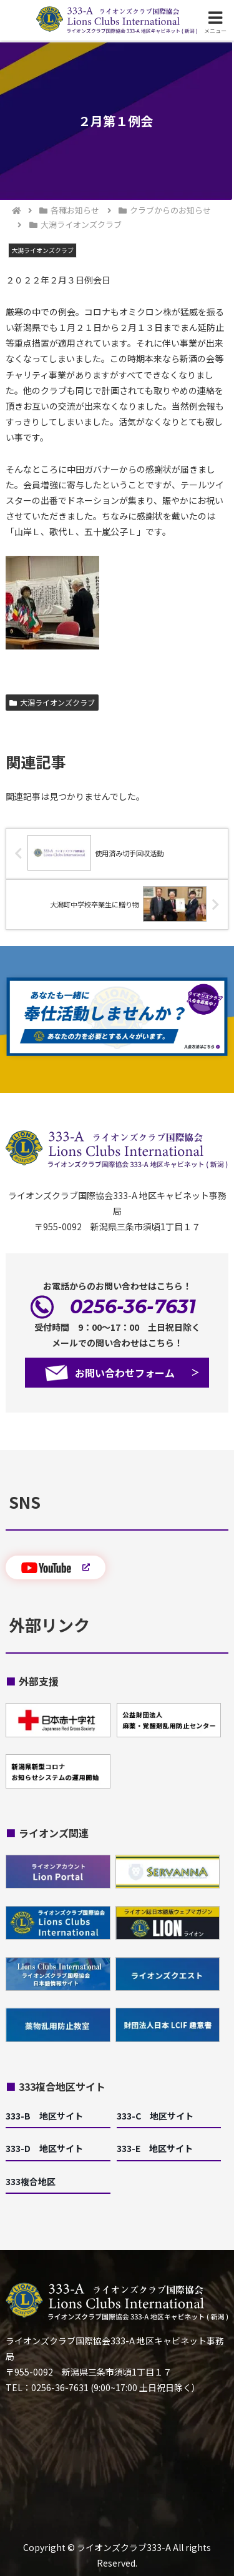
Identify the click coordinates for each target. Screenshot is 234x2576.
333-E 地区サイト (155, 2148)
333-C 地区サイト (155, 2116)
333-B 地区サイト (44, 2116)
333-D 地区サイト (44, 2148)
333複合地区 (31, 2181)
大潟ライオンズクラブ (52, 702)
